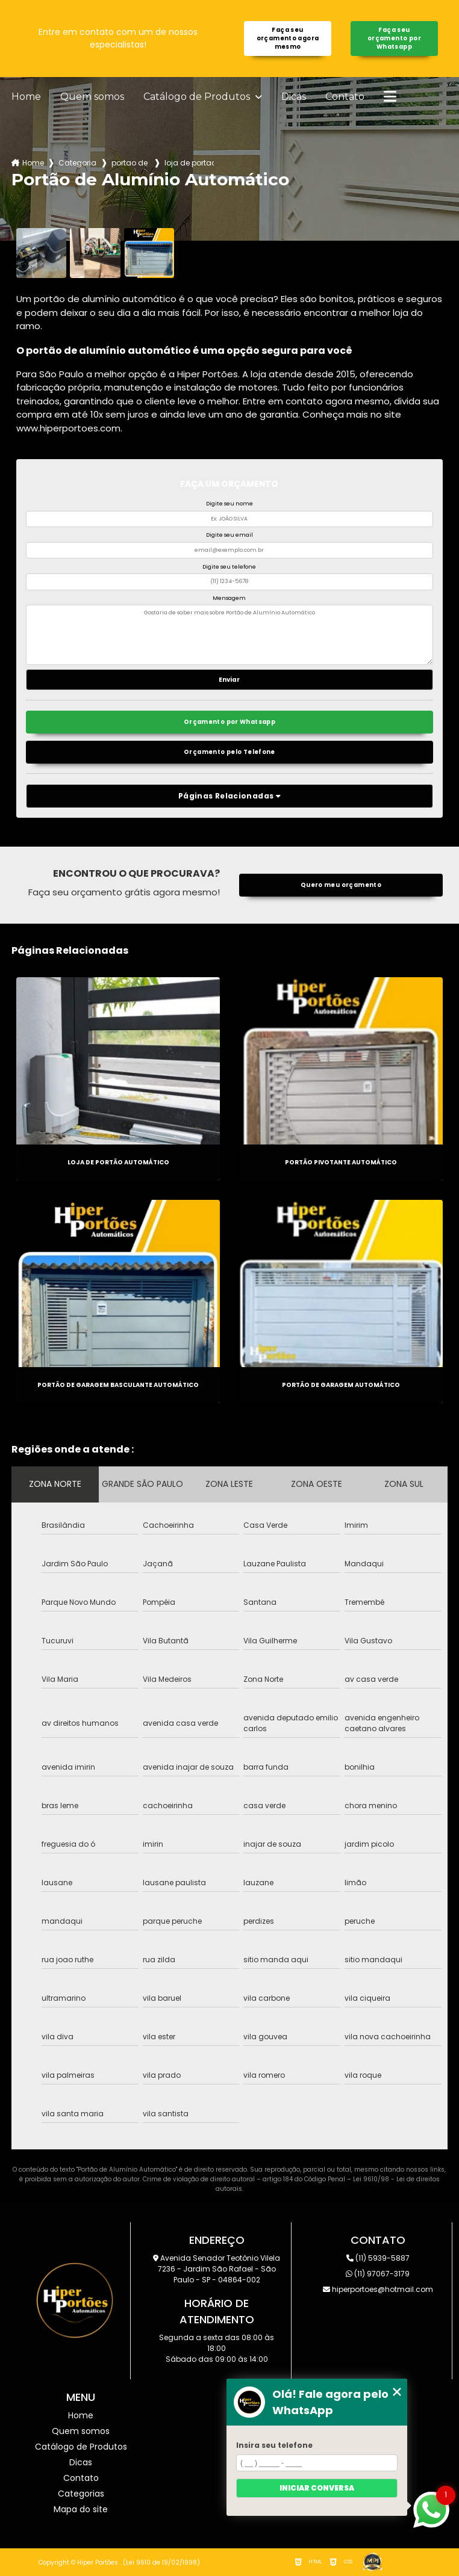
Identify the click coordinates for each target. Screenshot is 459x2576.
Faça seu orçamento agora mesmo (288, 38)
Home (26, 96)
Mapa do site (81, 2509)
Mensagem (229, 598)
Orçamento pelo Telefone (229, 752)
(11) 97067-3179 (378, 2274)
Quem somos (92, 96)
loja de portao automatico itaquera (189, 163)
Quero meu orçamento (341, 885)
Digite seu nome (229, 503)
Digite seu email (229, 535)
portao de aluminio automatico (130, 163)
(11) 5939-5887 (378, 2258)
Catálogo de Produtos (197, 96)
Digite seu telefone (229, 566)
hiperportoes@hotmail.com (378, 2289)
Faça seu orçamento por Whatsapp (394, 38)
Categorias (77, 163)
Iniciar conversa (316, 2488)
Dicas (293, 96)
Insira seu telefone (274, 2445)
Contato (344, 96)
